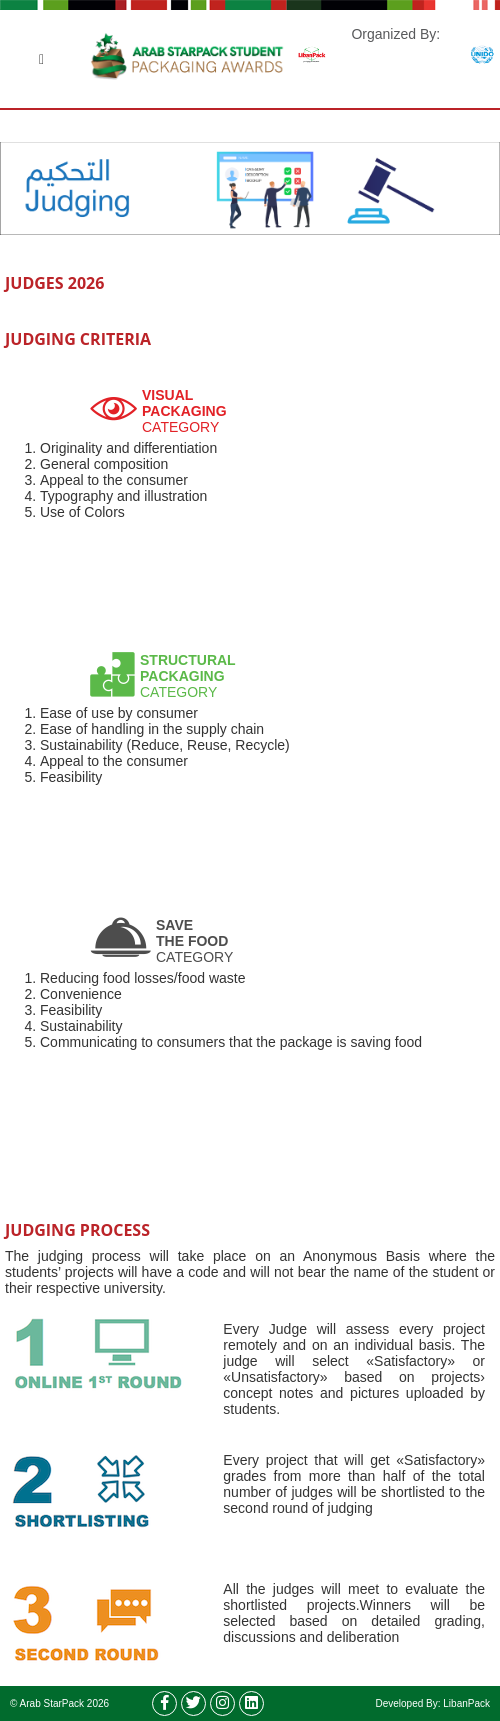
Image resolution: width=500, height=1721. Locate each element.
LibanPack (466, 1703)
